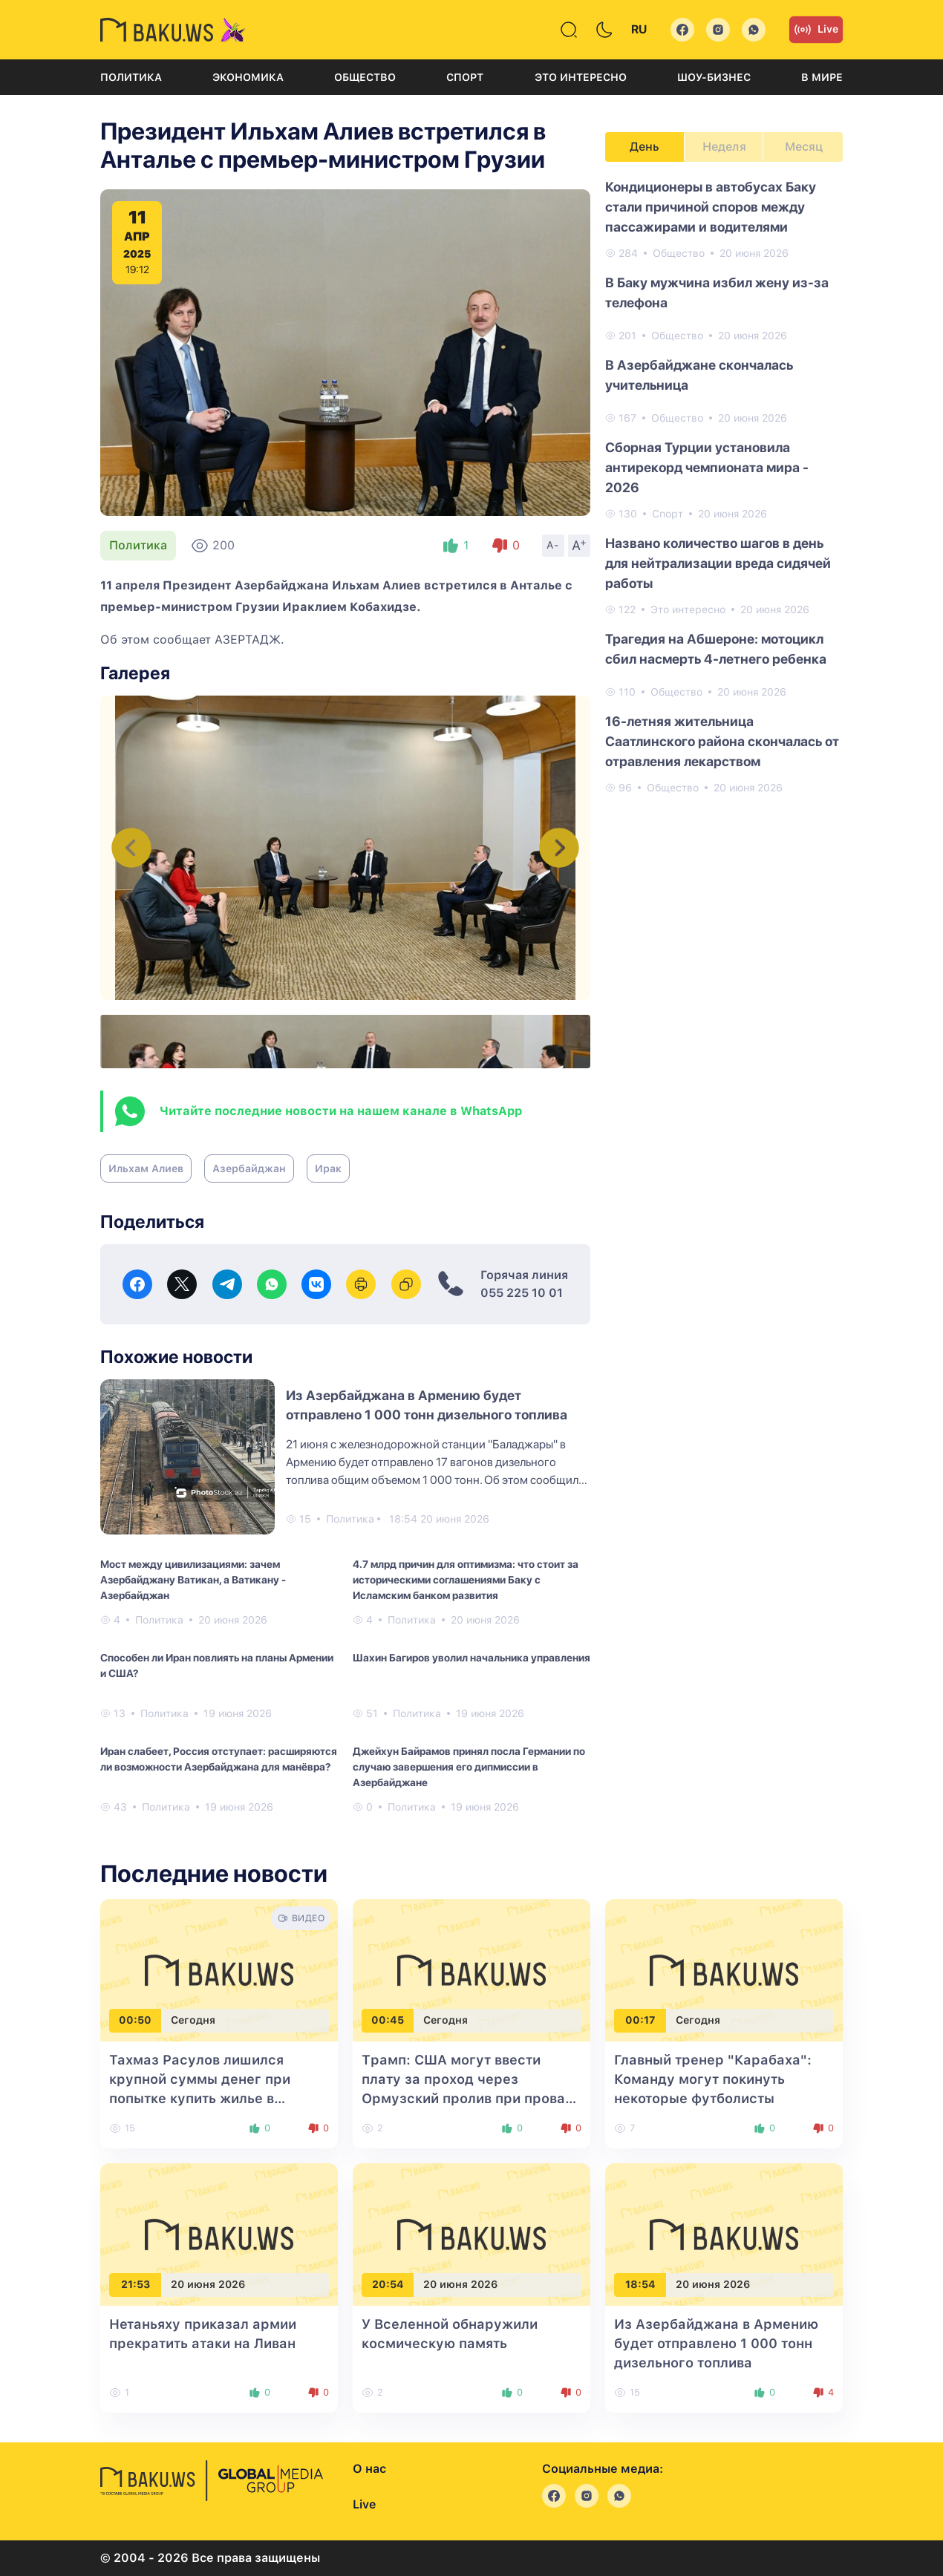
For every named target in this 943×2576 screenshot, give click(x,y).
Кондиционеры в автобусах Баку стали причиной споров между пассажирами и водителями (710, 207)
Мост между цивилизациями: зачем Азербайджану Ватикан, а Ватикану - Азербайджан (193, 1579)
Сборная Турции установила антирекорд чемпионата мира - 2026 (707, 467)
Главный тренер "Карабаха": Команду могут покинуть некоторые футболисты (713, 2079)
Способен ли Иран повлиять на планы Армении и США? (216, 1665)
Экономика (248, 77)
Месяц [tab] (804, 147)
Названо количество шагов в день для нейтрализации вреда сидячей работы (718, 563)
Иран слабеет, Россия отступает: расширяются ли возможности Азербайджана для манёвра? (218, 1759)
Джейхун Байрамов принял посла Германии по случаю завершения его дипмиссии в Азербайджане (469, 1766)
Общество (365, 77)
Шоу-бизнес (714, 77)
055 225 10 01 (521, 1293)
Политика (131, 77)
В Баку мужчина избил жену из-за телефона (717, 292)
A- (553, 545)
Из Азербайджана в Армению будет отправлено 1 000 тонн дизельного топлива (716, 2343)
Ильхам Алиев (145, 1168)
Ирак (328, 1168)
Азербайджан (249, 1168)
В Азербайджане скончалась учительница (699, 375)
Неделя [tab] (724, 147)
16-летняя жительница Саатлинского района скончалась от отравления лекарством (722, 741)
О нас (369, 2469)
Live (816, 30)
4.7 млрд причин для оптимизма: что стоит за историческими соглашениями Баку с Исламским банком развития (465, 1579)
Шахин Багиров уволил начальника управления (471, 1658)
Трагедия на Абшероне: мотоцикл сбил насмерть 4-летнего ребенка (715, 649)
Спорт (464, 77)
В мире (822, 77)
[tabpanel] (724, 486)
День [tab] (644, 147)
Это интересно (581, 77)
